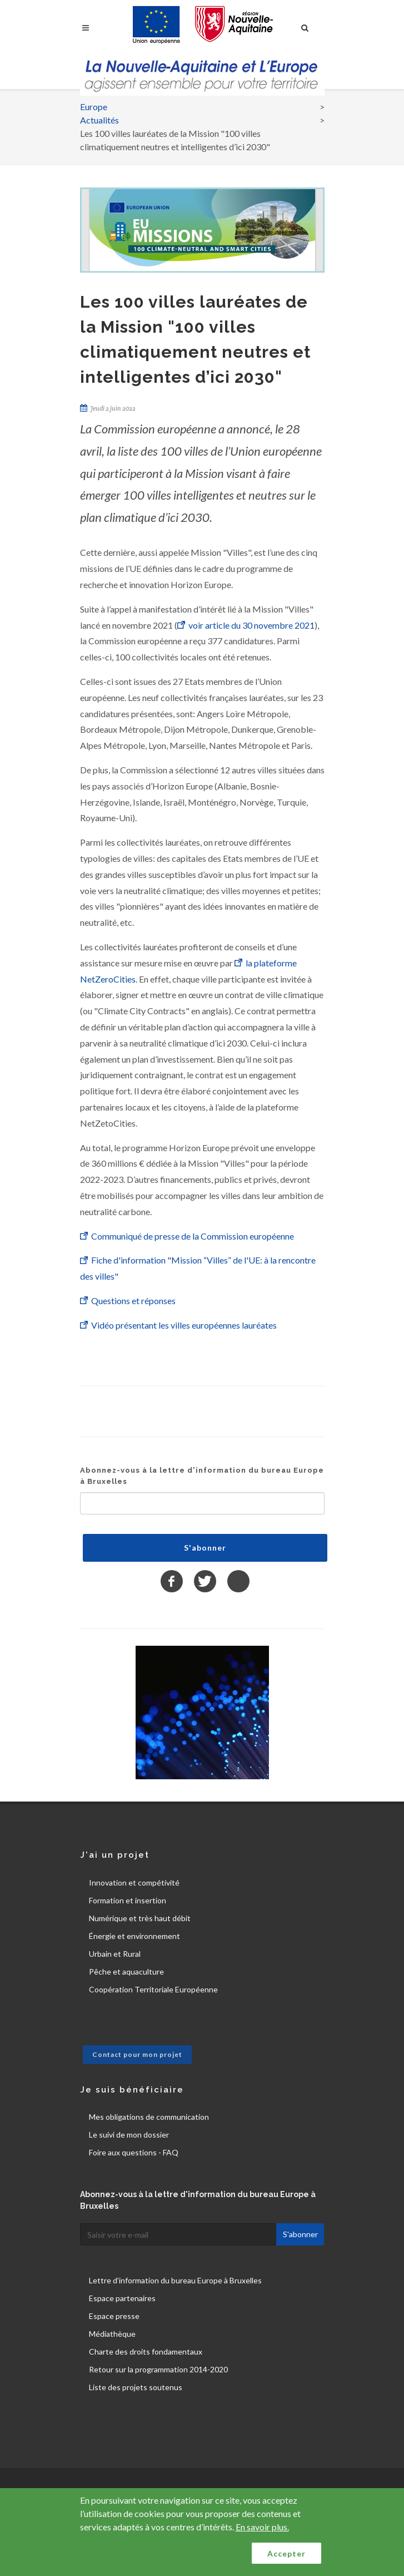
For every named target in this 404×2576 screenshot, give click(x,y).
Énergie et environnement (134, 1936)
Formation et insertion (127, 1900)
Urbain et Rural (115, 1953)
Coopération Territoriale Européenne (153, 1989)
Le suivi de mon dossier (129, 2134)
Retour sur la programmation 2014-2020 (158, 2369)
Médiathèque (112, 2333)
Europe (93, 106)
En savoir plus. (262, 2526)
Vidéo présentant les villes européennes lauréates (184, 1325)
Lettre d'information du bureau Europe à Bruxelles (175, 2280)
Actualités (99, 120)
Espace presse (114, 2316)
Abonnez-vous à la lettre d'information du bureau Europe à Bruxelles (202, 1476)
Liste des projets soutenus (135, 2387)
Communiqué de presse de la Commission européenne (192, 1236)
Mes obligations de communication (149, 2116)
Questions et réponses (133, 1300)
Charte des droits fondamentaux (145, 2351)
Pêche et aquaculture (126, 1971)
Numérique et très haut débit (140, 1918)
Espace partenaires (122, 2298)
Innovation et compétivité (134, 1882)
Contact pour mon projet (137, 2054)
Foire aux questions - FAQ (133, 2152)
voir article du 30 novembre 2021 (251, 625)
